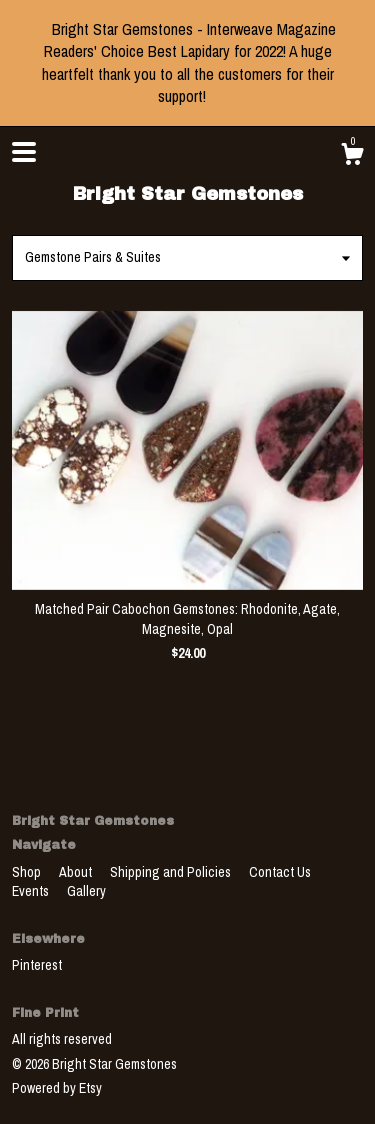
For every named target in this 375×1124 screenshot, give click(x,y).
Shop (28, 872)
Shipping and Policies (172, 872)
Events (32, 891)
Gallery (86, 891)
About (77, 872)
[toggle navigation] (24, 152)
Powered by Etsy (57, 1088)
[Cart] (352, 157)
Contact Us (280, 872)
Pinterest (37, 965)
